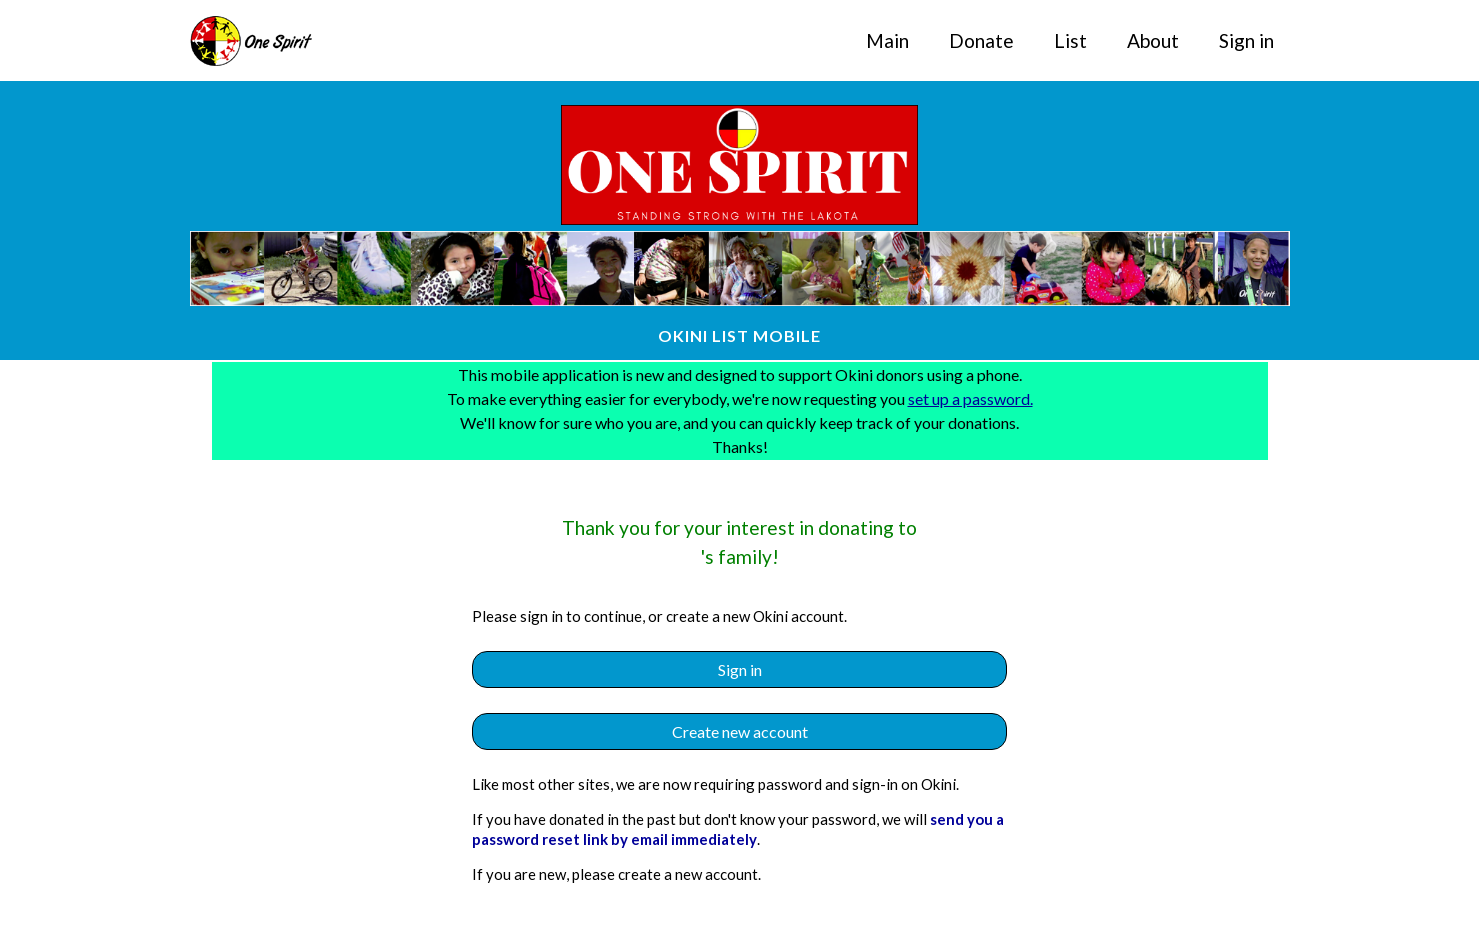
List (1070, 40)
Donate (981, 40)
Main (887, 40)
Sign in (1246, 40)
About (1153, 40)
